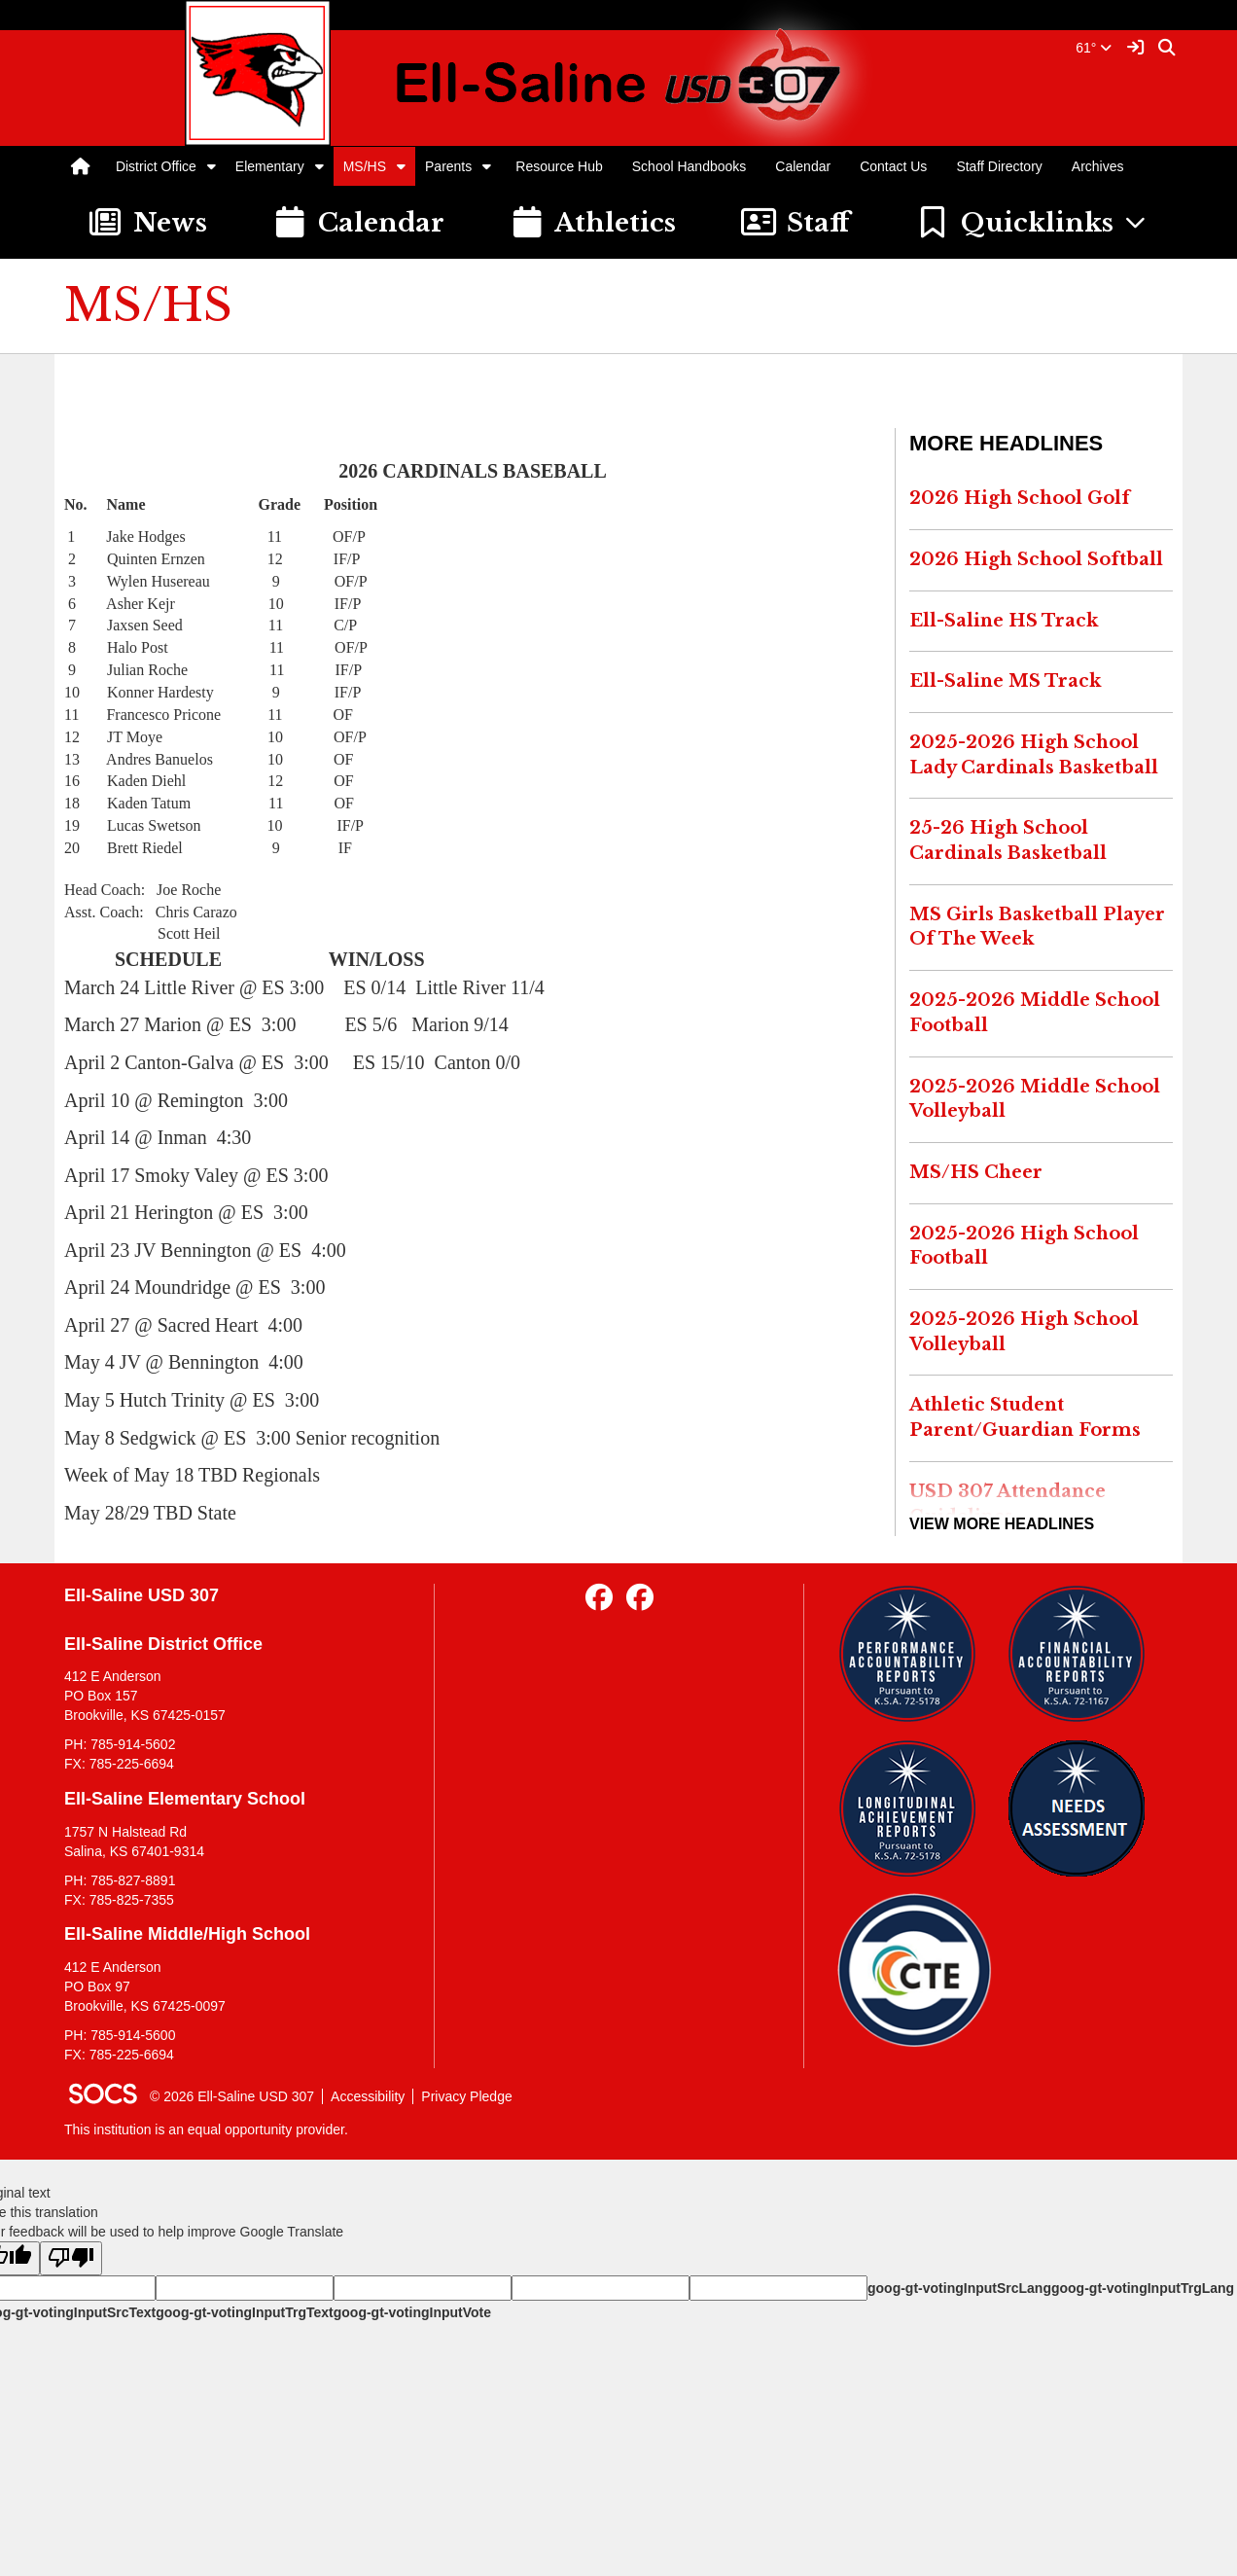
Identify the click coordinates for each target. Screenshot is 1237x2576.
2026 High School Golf (1019, 498)
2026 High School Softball (1036, 559)
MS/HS (364, 166)
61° (1094, 47)
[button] (211, 166)
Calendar (803, 166)
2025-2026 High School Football (1024, 1246)
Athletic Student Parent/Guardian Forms (1025, 1417)
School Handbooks (689, 166)
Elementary (269, 166)
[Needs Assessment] (1084, 1808)
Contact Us (893, 166)
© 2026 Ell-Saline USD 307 (232, 2096)
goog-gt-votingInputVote (412, 2312)
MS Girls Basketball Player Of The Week (1037, 927)
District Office (156, 166)
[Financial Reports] (1084, 1654)
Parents (448, 166)
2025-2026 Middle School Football (1034, 1012)
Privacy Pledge (466, 2096)
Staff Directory (999, 166)
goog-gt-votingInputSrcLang (959, 2288)
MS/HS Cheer (976, 1172)
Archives (1098, 166)
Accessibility (368, 2096)
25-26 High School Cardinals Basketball (1008, 840)
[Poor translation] (71, 2258)
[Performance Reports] (914, 1654)
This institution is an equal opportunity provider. (206, 2129)
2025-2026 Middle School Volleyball (1034, 1099)
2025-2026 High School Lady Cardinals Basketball (1033, 755)
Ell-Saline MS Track (1005, 681)
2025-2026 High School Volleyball (1024, 1331)
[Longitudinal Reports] (914, 1808)
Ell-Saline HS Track (1003, 620)
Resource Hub (559, 166)
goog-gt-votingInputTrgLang (1142, 2288)
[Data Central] (914, 1970)
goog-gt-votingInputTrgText (244, 2312)
